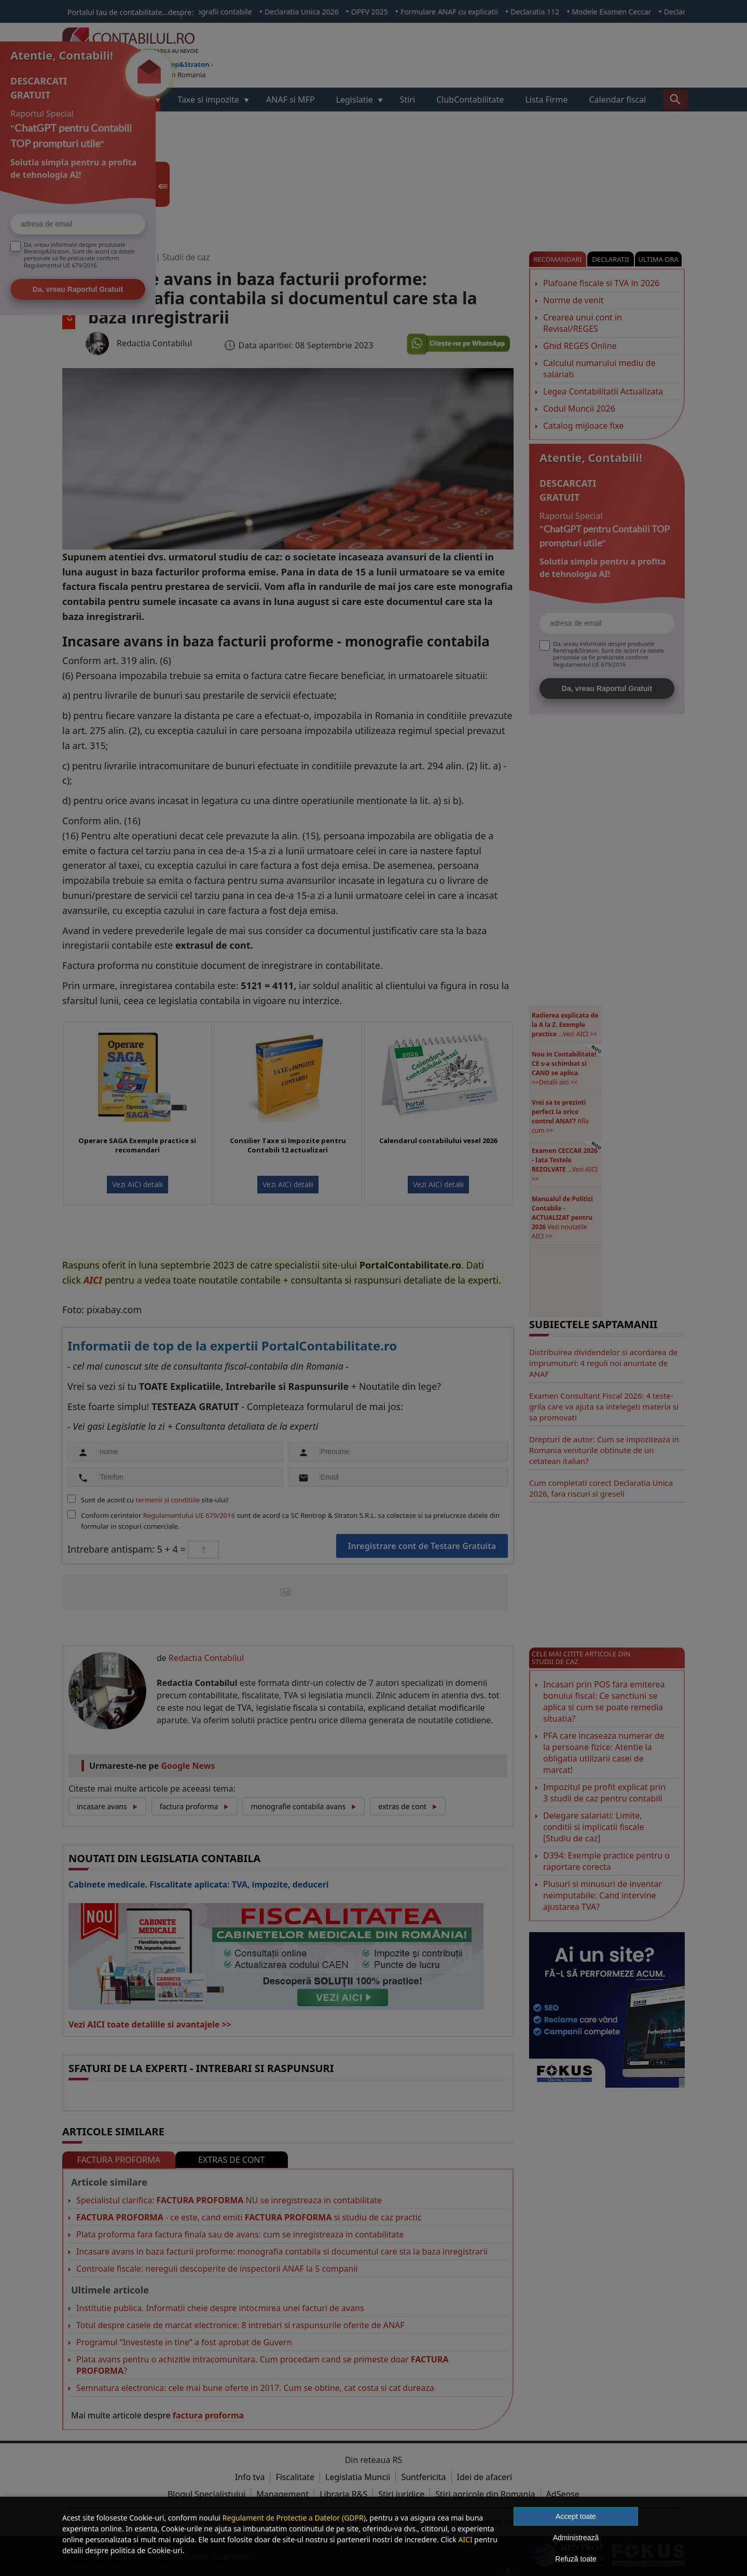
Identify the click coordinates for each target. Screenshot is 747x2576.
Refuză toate (575, 2559)
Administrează (576, 2537)
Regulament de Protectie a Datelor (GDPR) (294, 2518)
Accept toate (576, 2516)
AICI (465, 2539)
